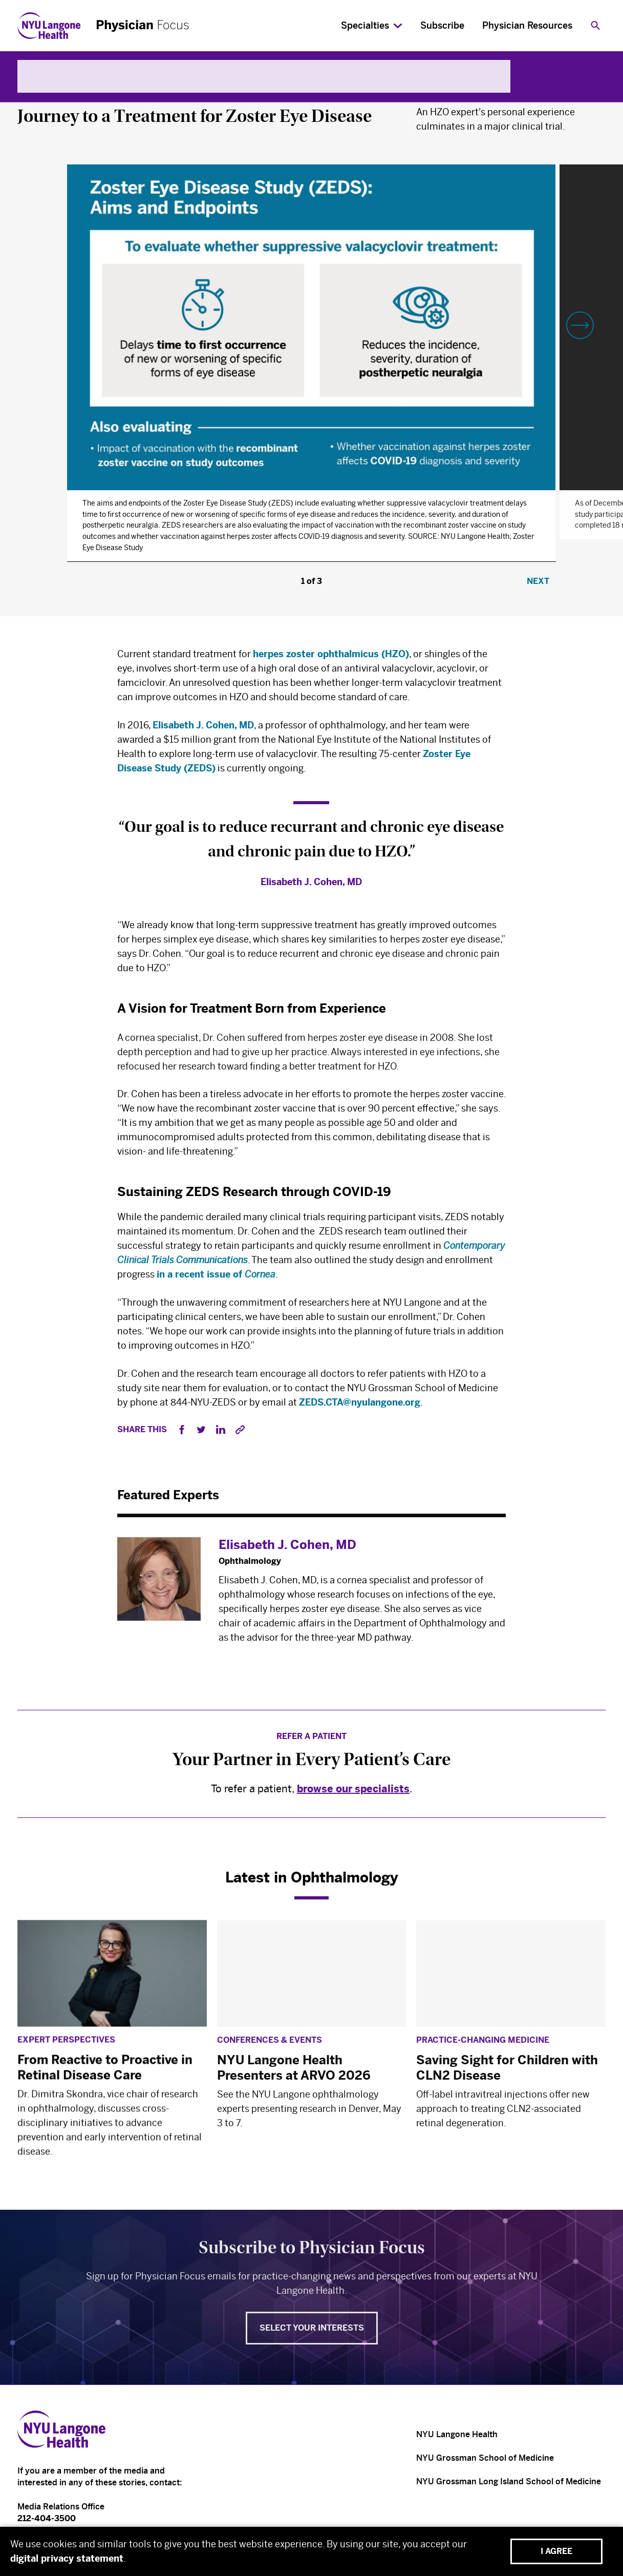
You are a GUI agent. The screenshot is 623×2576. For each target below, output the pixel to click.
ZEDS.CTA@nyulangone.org (359, 1405)
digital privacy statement (66, 2558)
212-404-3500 (46, 2518)
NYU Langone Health (457, 2434)
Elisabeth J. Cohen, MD (203, 725)
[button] (580, 325)
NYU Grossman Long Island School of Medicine (508, 2481)
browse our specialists (353, 1792)
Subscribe (442, 25)
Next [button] (538, 581)
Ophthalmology (55, 92)
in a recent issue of (216, 1275)
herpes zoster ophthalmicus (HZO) (331, 654)
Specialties (365, 25)
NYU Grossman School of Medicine (485, 2458)
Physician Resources (527, 25)
